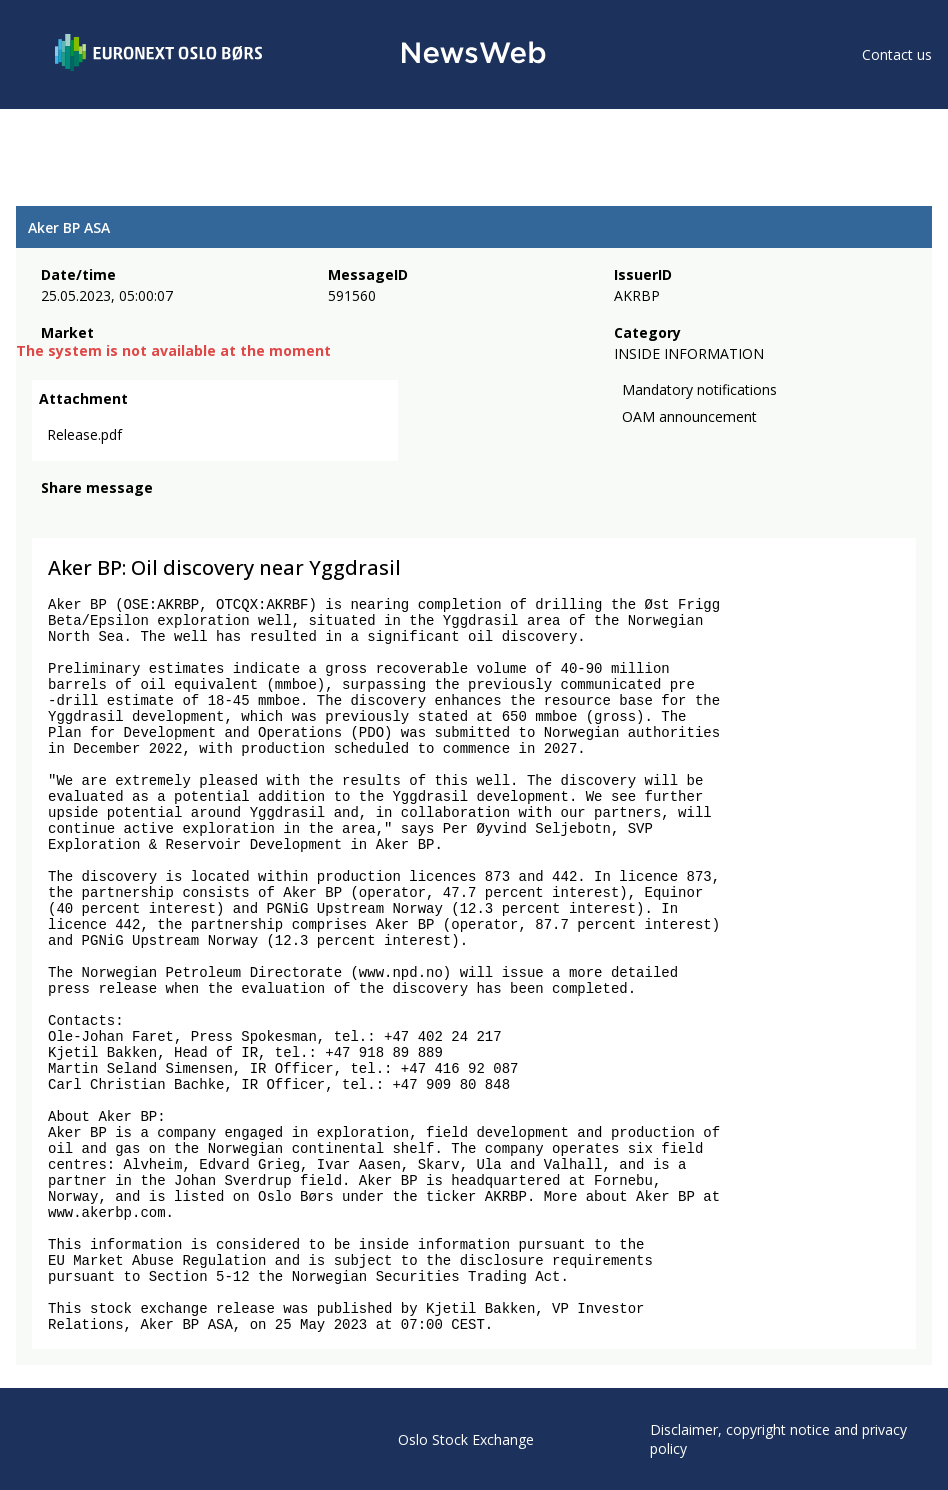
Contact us (897, 54)
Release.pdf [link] (84, 434)
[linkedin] (121, 515)
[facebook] (52, 515)
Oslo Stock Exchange (466, 1439)
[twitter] (84, 515)
